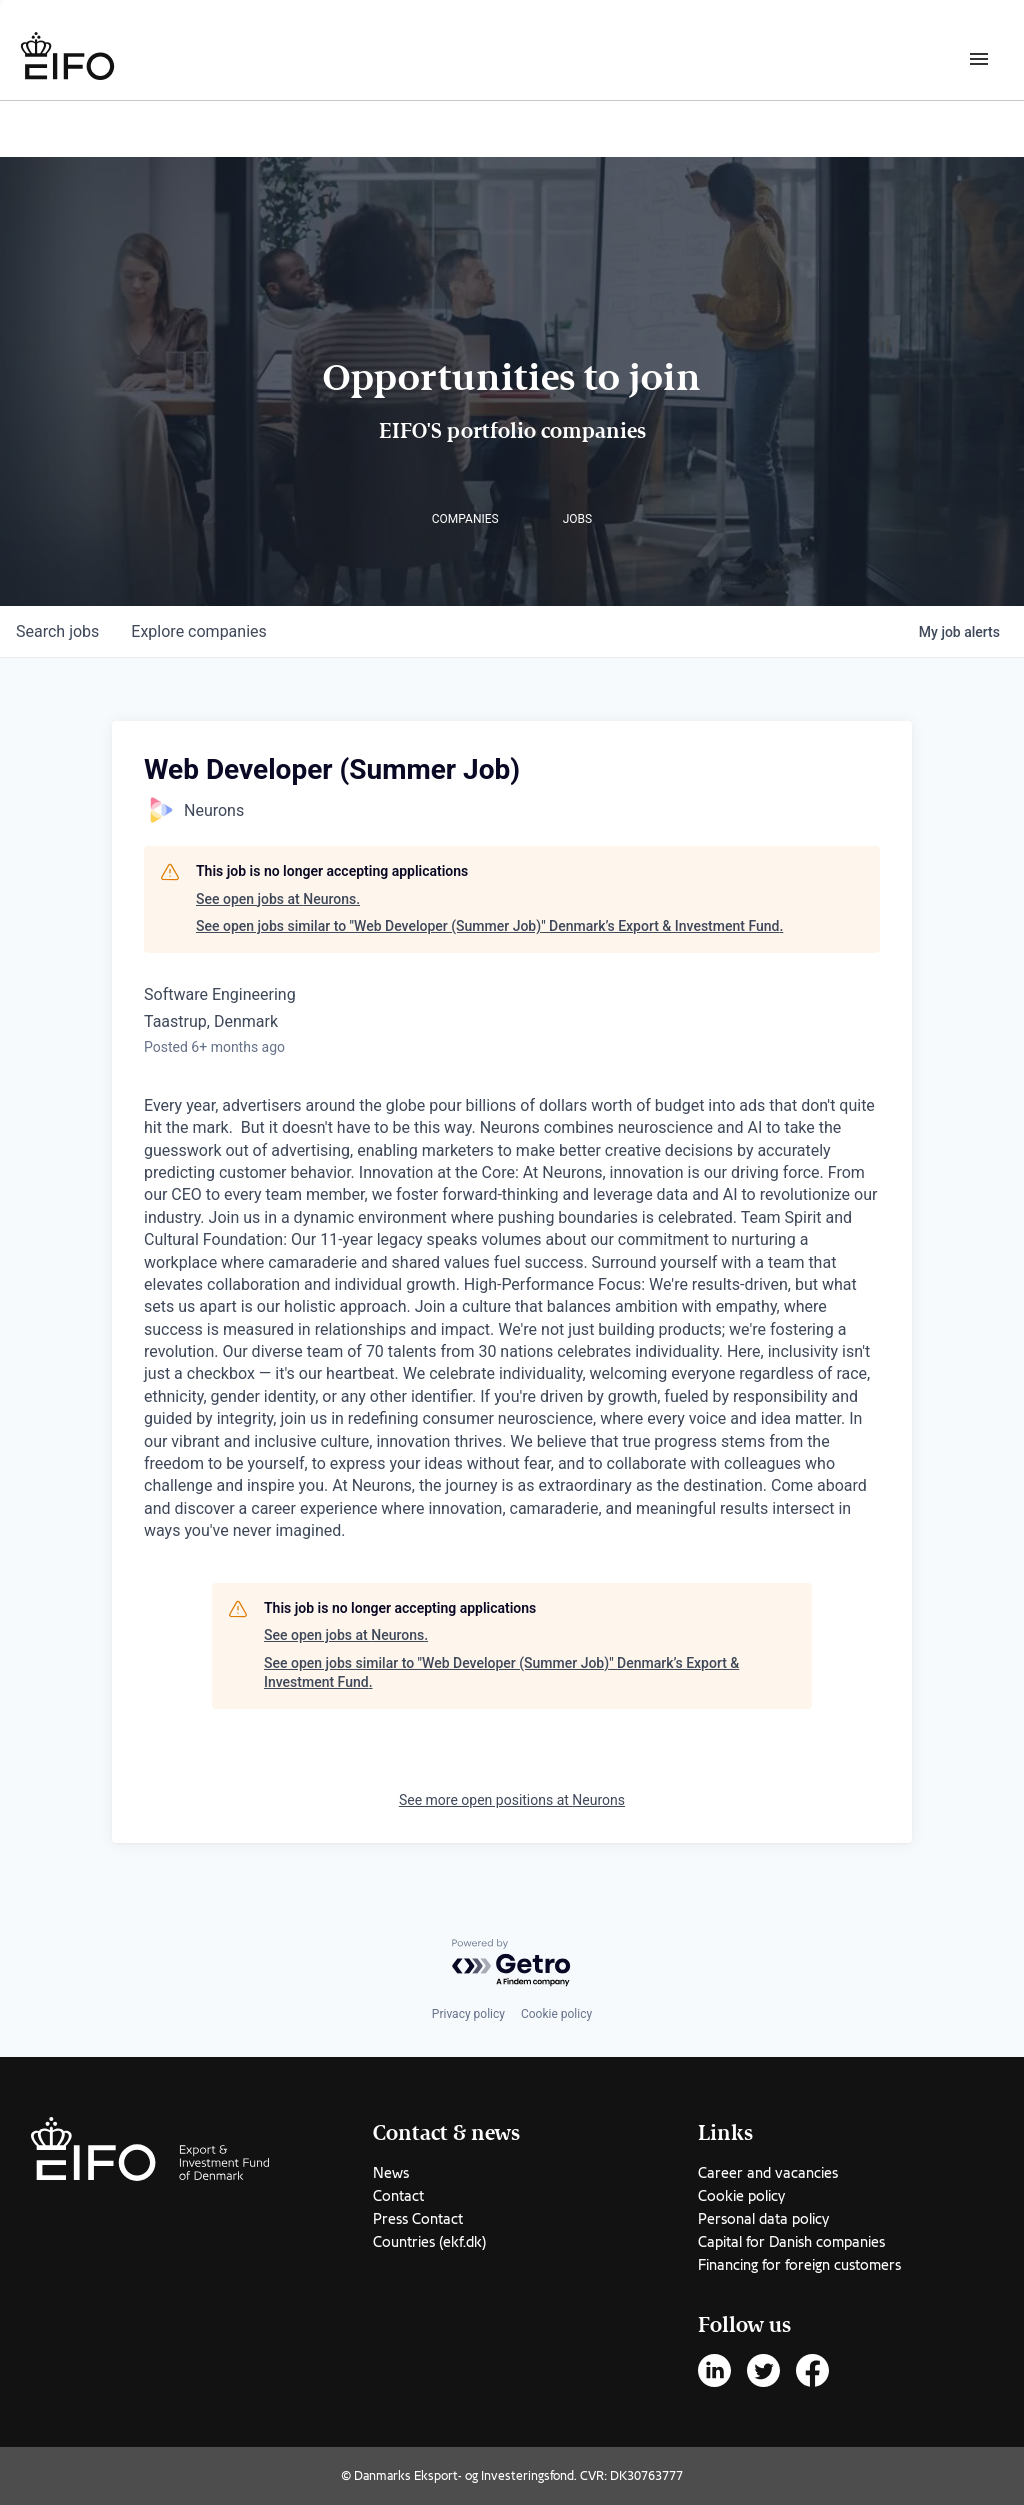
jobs (57, 631)
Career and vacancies (768, 2173)
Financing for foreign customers (799, 2265)
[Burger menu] (979, 58)
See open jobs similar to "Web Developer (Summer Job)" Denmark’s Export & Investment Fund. (489, 926)
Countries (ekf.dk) (429, 2242)
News (391, 2173)
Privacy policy (468, 2014)
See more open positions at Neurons (512, 1800)
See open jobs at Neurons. (278, 899)
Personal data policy (763, 2219)
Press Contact (418, 2219)
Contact (398, 2196)
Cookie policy (556, 2014)
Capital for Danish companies (791, 2242)
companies (198, 631)
